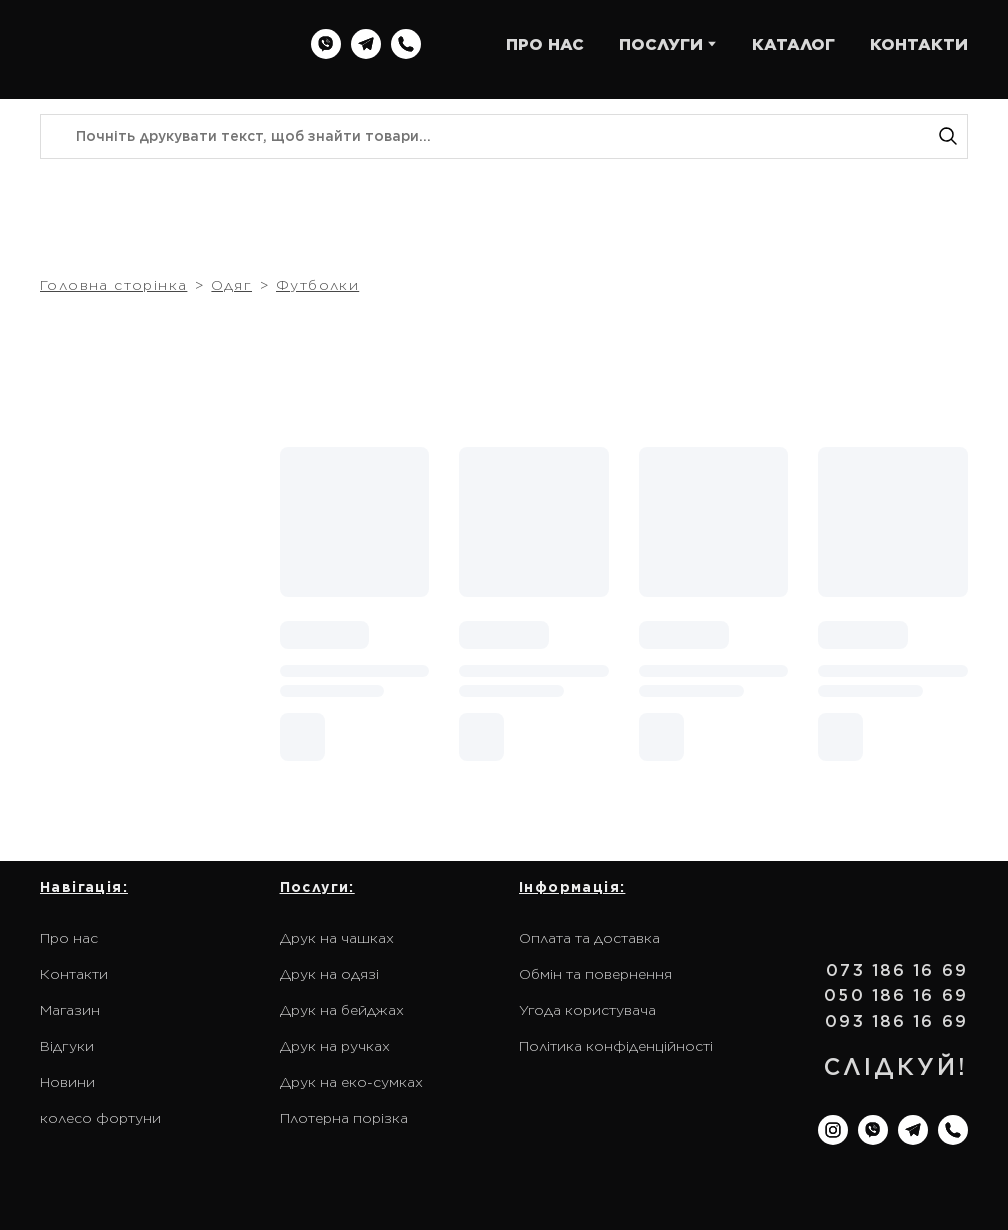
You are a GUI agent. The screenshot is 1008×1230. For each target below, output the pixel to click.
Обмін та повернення (595, 974)
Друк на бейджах (342, 1010)
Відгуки (67, 1046)
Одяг (231, 285)
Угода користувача (587, 1010)
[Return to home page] (155, 44)
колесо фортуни (100, 1118)
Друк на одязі (329, 974)
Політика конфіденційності (616, 1046)
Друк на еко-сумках (351, 1082)
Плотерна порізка (344, 1118)
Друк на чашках (337, 938)
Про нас (69, 938)
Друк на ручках (335, 1046)
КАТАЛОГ (793, 44)
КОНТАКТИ (919, 44)
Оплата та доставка (589, 938)
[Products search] (504, 136)
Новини (67, 1082)
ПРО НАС (545, 44)
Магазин (70, 1010)
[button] (326, 44)
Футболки (317, 285)
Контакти (74, 974)
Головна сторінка (113, 285)
